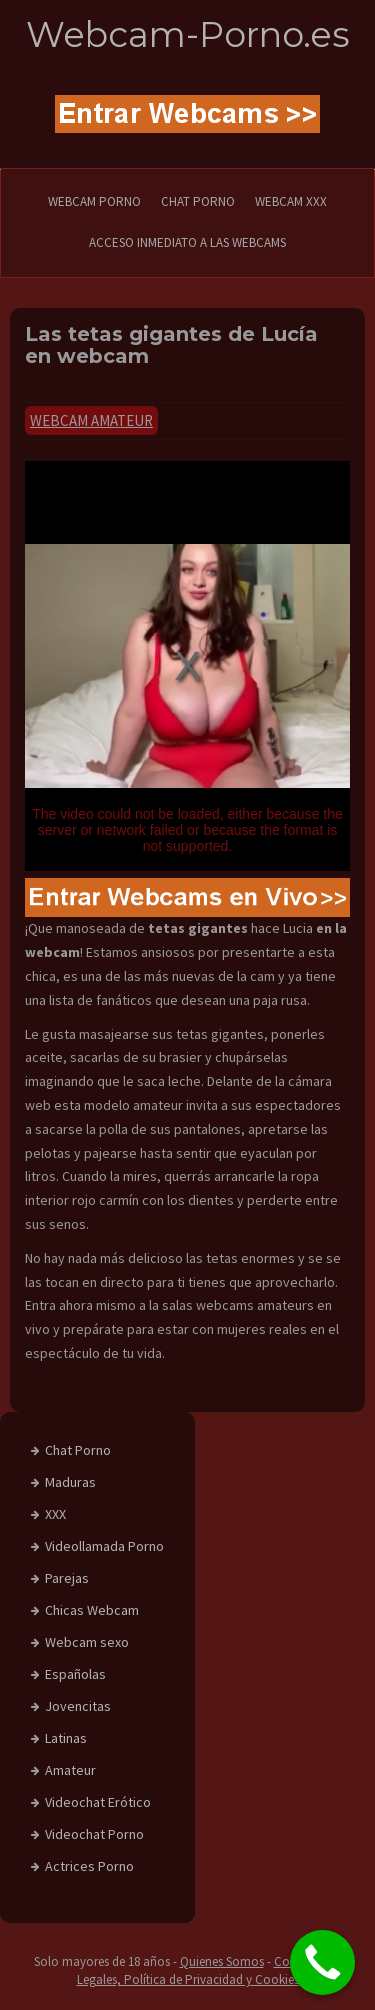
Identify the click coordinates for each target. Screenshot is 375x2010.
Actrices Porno (89, 1866)
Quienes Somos (222, 1961)
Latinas (66, 1738)
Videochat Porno (94, 1834)
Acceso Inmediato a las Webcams (187, 242)
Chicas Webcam (92, 1610)
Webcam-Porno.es (188, 34)
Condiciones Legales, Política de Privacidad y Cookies (209, 1971)
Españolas (75, 1674)
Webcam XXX (291, 201)
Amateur (70, 1770)
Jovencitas (78, 1706)
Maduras (70, 1482)
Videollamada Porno (104, 1546)
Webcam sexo (87, 1642)
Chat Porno (78, 1450)
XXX (55, 1514)
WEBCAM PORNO (94, 201)
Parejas (67, 1578)
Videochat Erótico (98, 1802)
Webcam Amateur (91, 420)
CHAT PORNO (198, 201)
